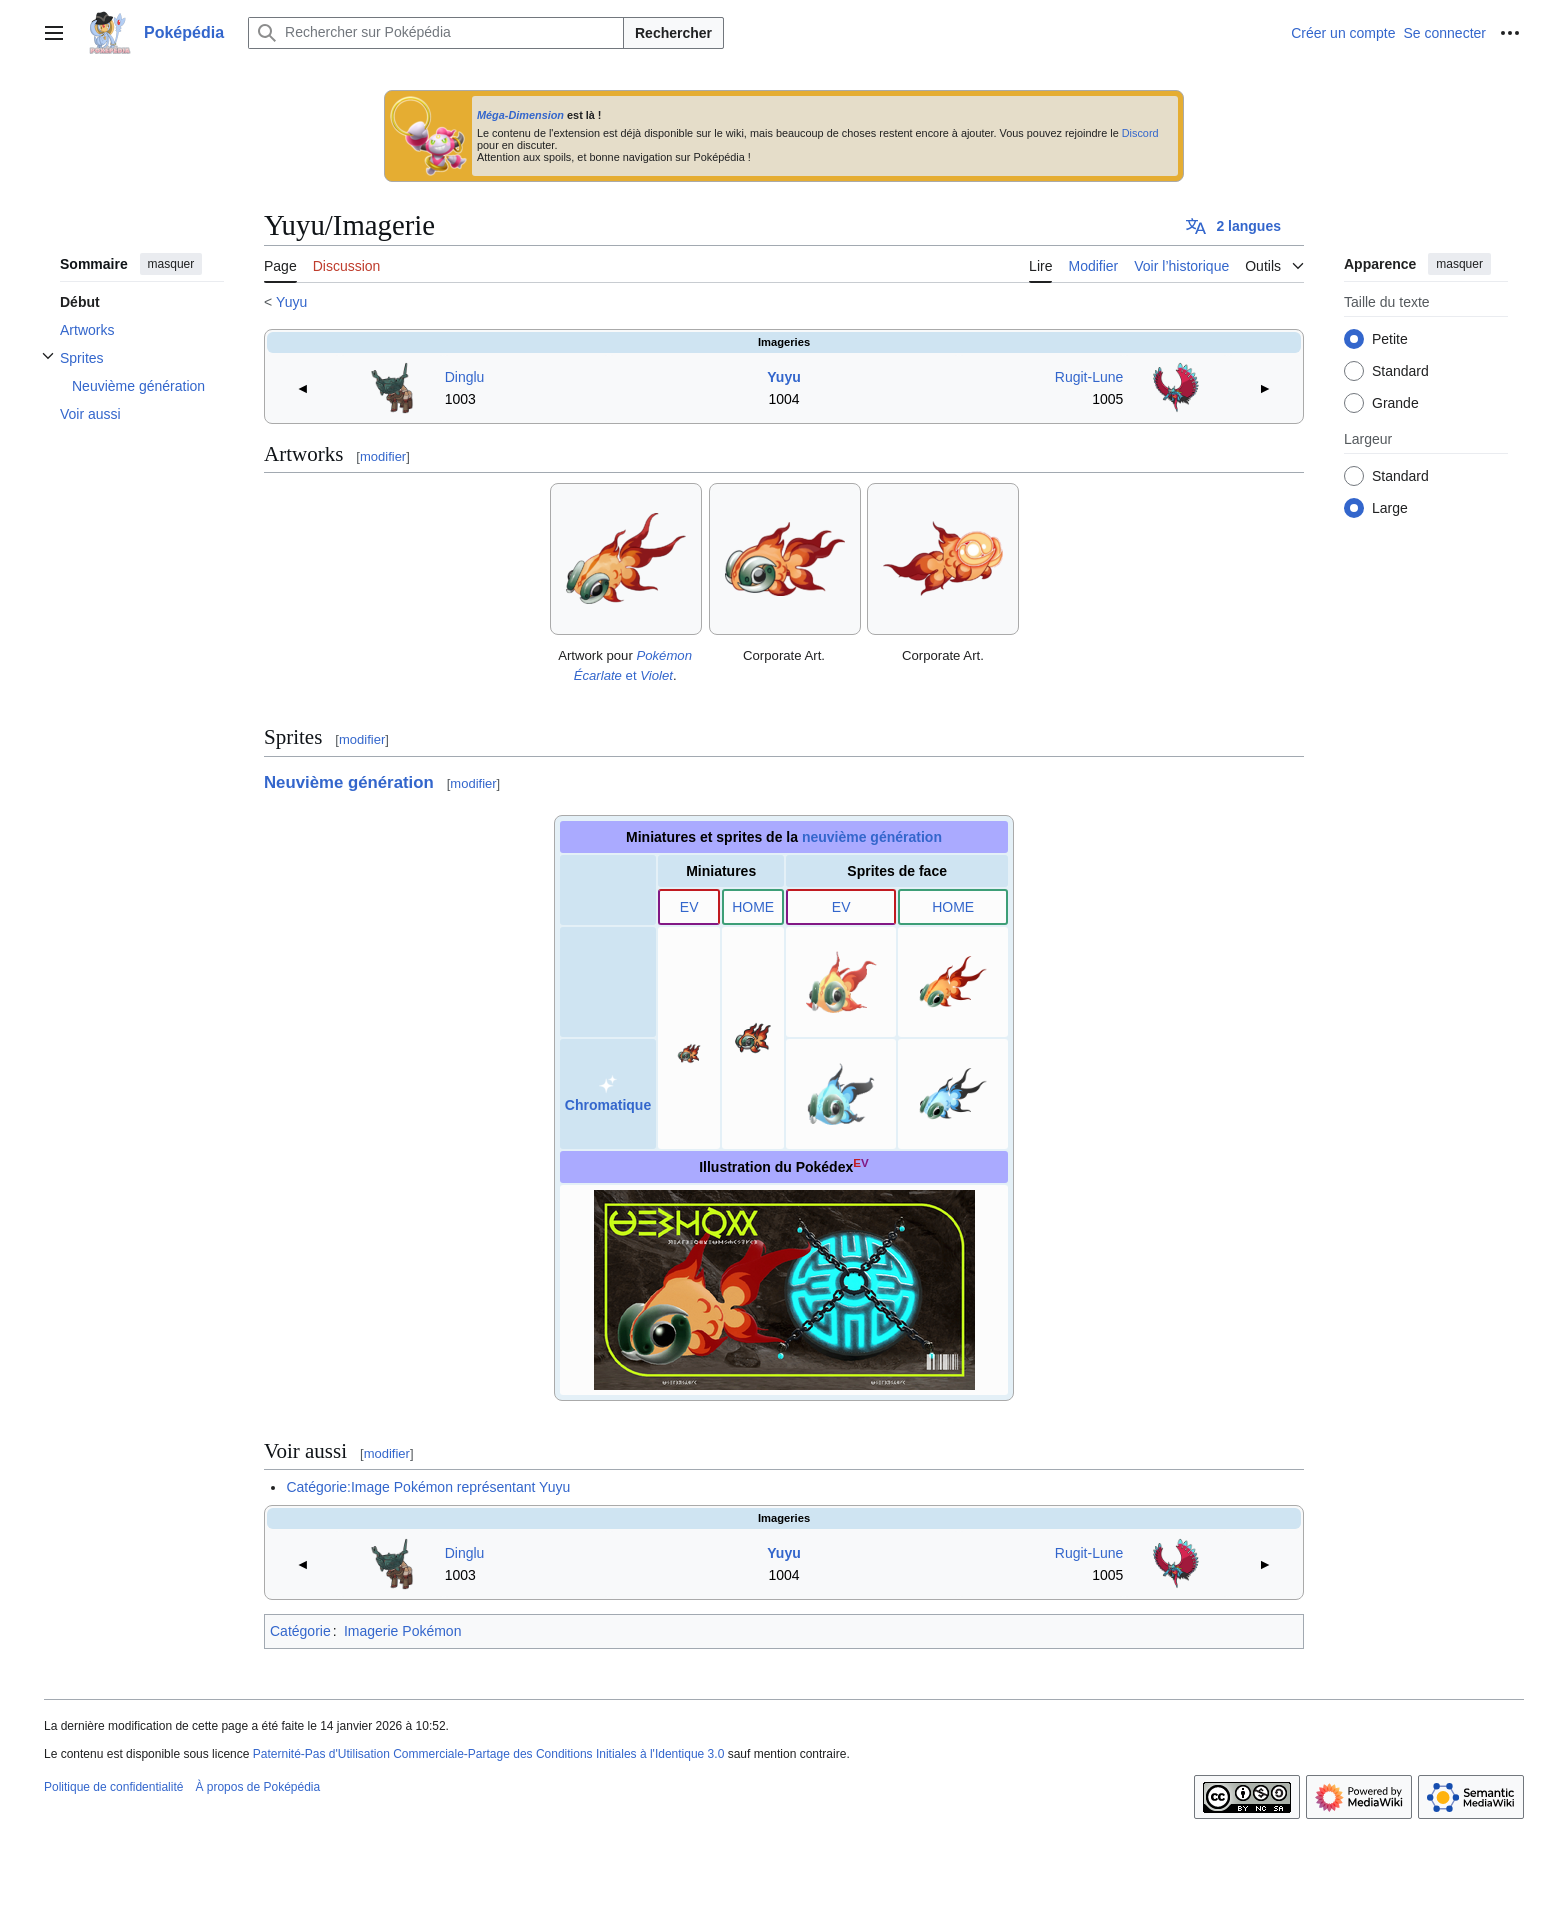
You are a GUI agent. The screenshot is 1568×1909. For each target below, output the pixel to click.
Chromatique (608, 1105)
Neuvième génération (349, 782)
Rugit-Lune (1089, 377)
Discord (1140, 133)
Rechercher (673, 33)
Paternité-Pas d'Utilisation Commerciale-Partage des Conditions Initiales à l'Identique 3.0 (489, 1754)
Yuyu (291, 302)
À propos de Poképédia (257, 1787)
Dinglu (465, 377)
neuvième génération (872, 837)
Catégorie (300, 1631)
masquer (171, 264)
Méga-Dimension (520, 115)
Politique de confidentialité (113, 1787)
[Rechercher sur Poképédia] (436, 33)
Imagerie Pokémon (403, 1631)
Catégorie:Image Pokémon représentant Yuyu (428, 1487)
